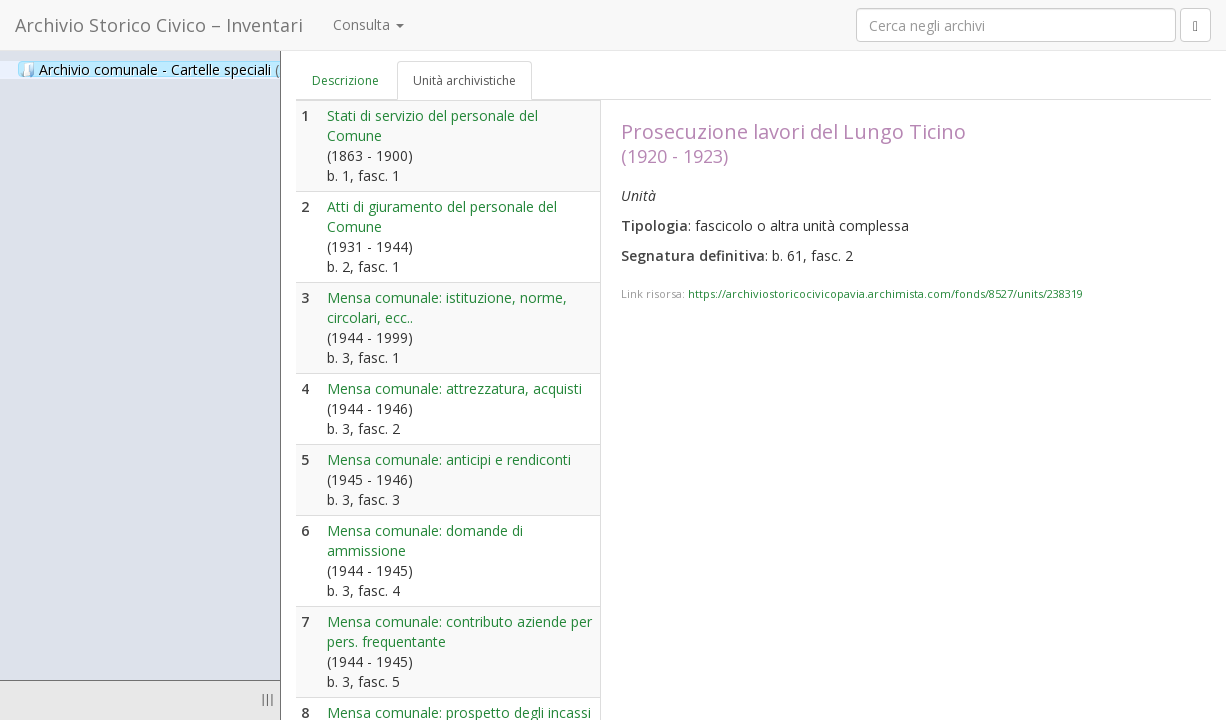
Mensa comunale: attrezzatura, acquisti (454, 388)
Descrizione (345, 80)
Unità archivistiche (464, 80)
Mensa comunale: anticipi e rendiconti (449, 459)
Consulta (368, 24)
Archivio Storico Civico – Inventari (159, 25)
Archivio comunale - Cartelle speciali (164, 69)
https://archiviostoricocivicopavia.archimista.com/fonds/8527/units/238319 (885, 293)
